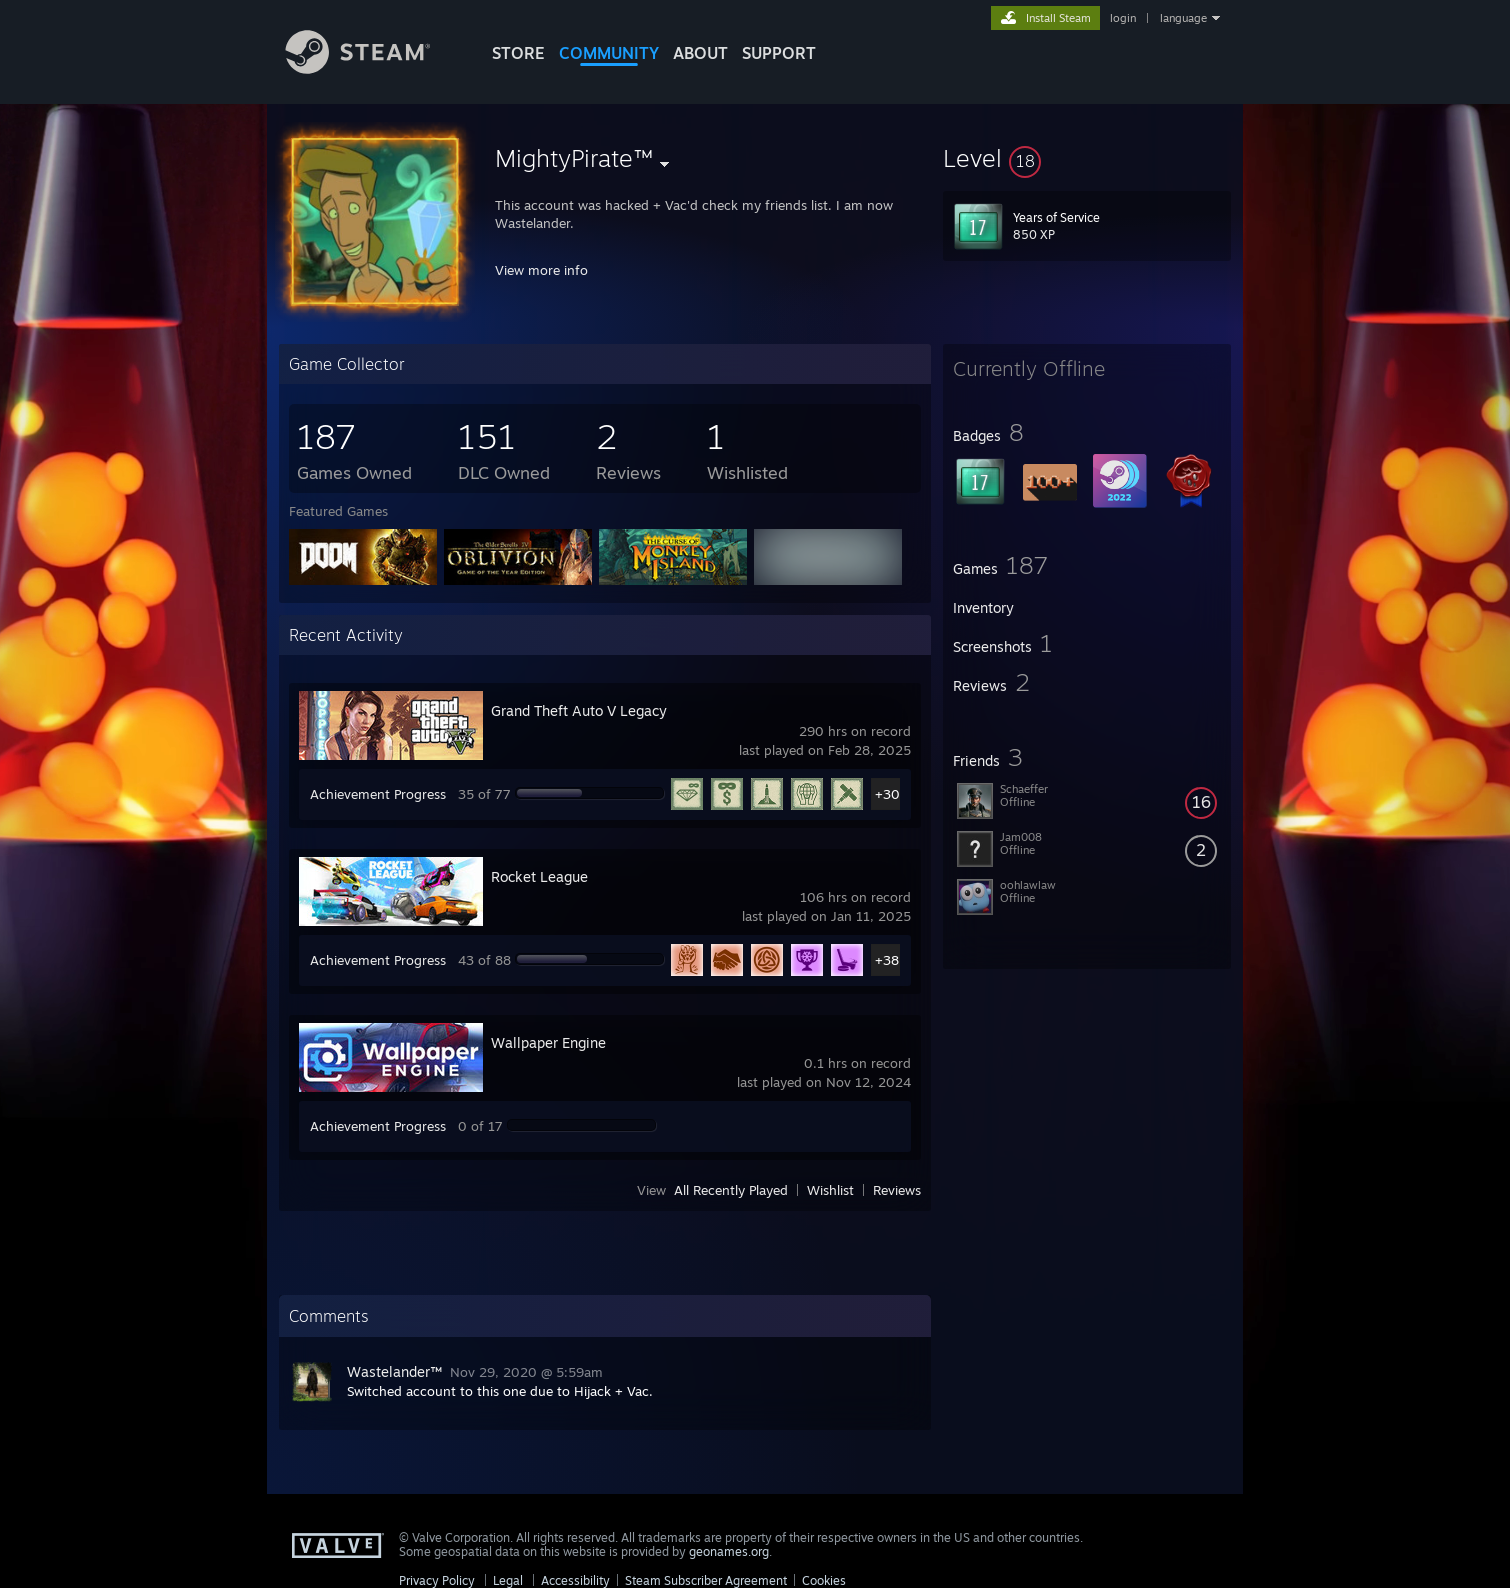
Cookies (824, 1580)
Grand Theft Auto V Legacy (579, 710)
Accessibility (575, 1580)
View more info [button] (541, 270)
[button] (1087, 158)
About (700, 53)
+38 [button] (887, 960)
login (1123, 18)
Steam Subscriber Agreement (706, 1580)
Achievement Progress (378, 794)
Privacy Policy (437, 1580)
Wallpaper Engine (548, 1042)
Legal (508, 1580)
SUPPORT (779, 53)
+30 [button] (887, 794)
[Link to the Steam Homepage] (373, 68)
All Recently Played (731, 1190)
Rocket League (539, 876)
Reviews (897, 1190)
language (1183, 18)
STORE (518, 53)
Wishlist (830, 1190)
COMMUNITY (609, 53)
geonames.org (729, 1551)
